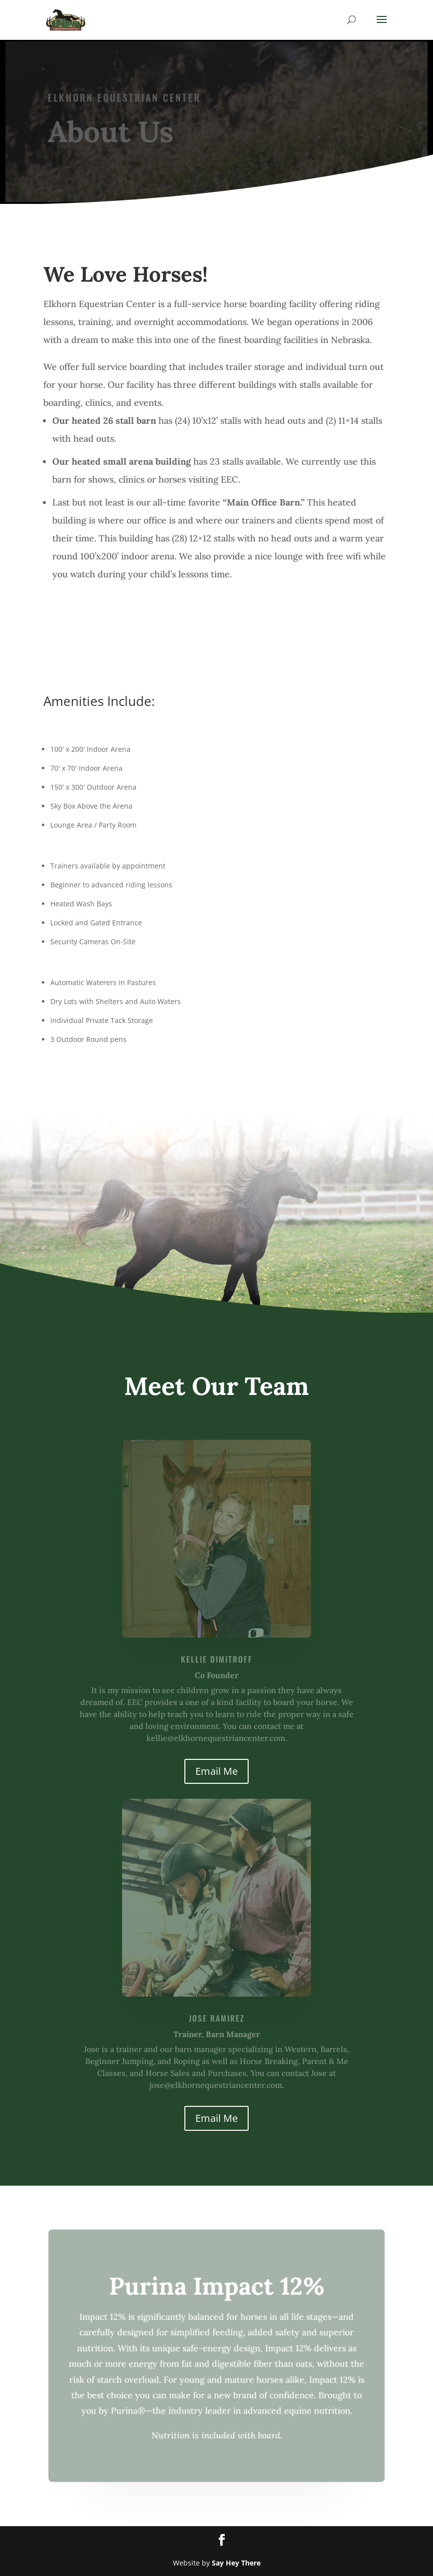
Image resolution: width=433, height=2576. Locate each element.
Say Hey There (236, 2563)
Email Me (216, 1771)
